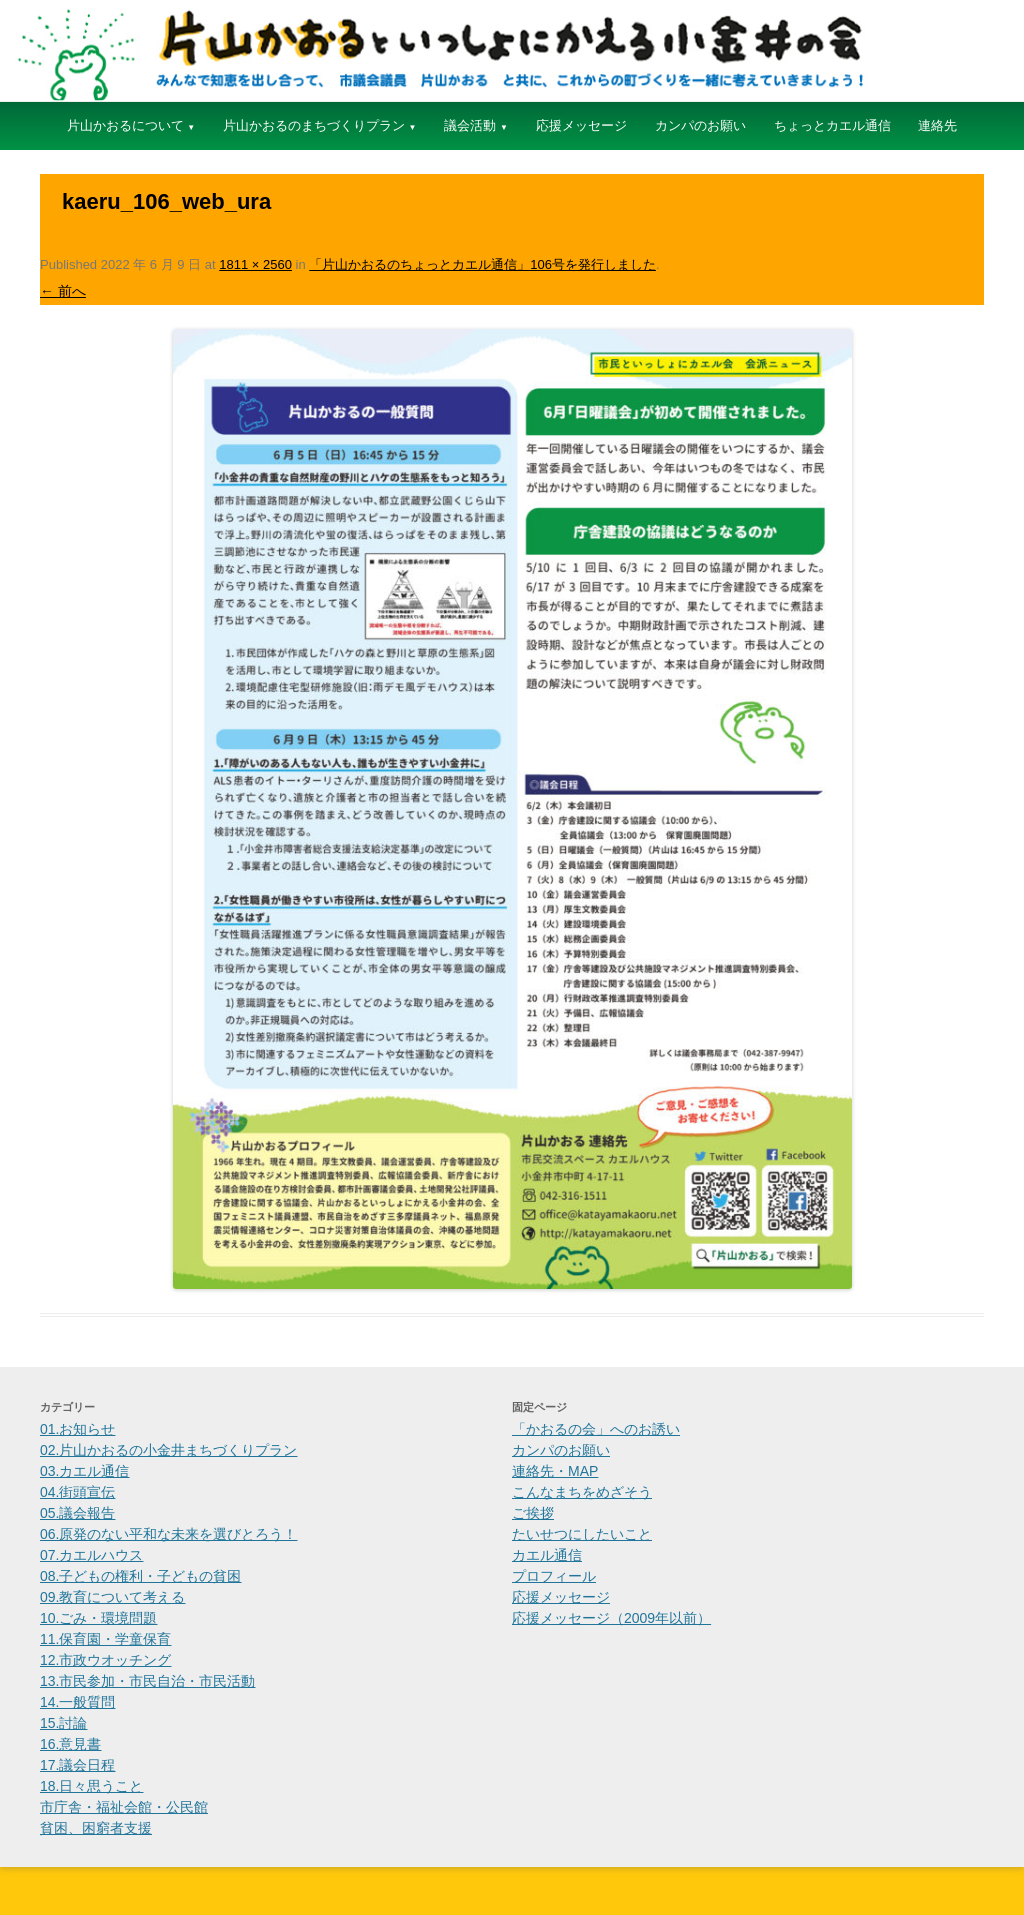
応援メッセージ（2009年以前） (611, 1618)
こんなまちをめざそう (582, 1492)
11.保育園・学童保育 (105, 1639)
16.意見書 (70, 1744)
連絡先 (937, 125)
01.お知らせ (77, 1429)
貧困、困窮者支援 (96, 1828)
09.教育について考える (112, 1597)
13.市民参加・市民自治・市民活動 (147, 1681)
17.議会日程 (77, 1765)
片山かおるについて (125, 125)
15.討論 (63, 1723)
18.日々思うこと (91, 1786)
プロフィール (554, 1576)
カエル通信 (547, 1555)
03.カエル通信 (84, 1471)
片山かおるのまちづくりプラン (314, 125)
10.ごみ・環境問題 (98, 1618)
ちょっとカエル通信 (832, 125)
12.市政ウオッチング (105, 1660)
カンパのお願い (700, 125)
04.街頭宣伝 (77, 1492)
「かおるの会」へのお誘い (596, 1429)
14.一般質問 (77, 1702)
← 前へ (63, 291)
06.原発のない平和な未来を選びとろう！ (168, 1534)
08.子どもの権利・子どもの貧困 (140, 1576)
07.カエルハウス (91, 1555)
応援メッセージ (581, 125)
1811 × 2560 (255, 264)
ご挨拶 (533, 1513)
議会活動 (470, 125)
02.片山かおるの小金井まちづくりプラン (168, 1450)
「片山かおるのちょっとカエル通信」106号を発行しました (482, 264)
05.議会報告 (77, 1513)
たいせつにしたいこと (582, 1534)
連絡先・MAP (555, 1471)
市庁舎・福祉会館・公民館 (124, 1807)
